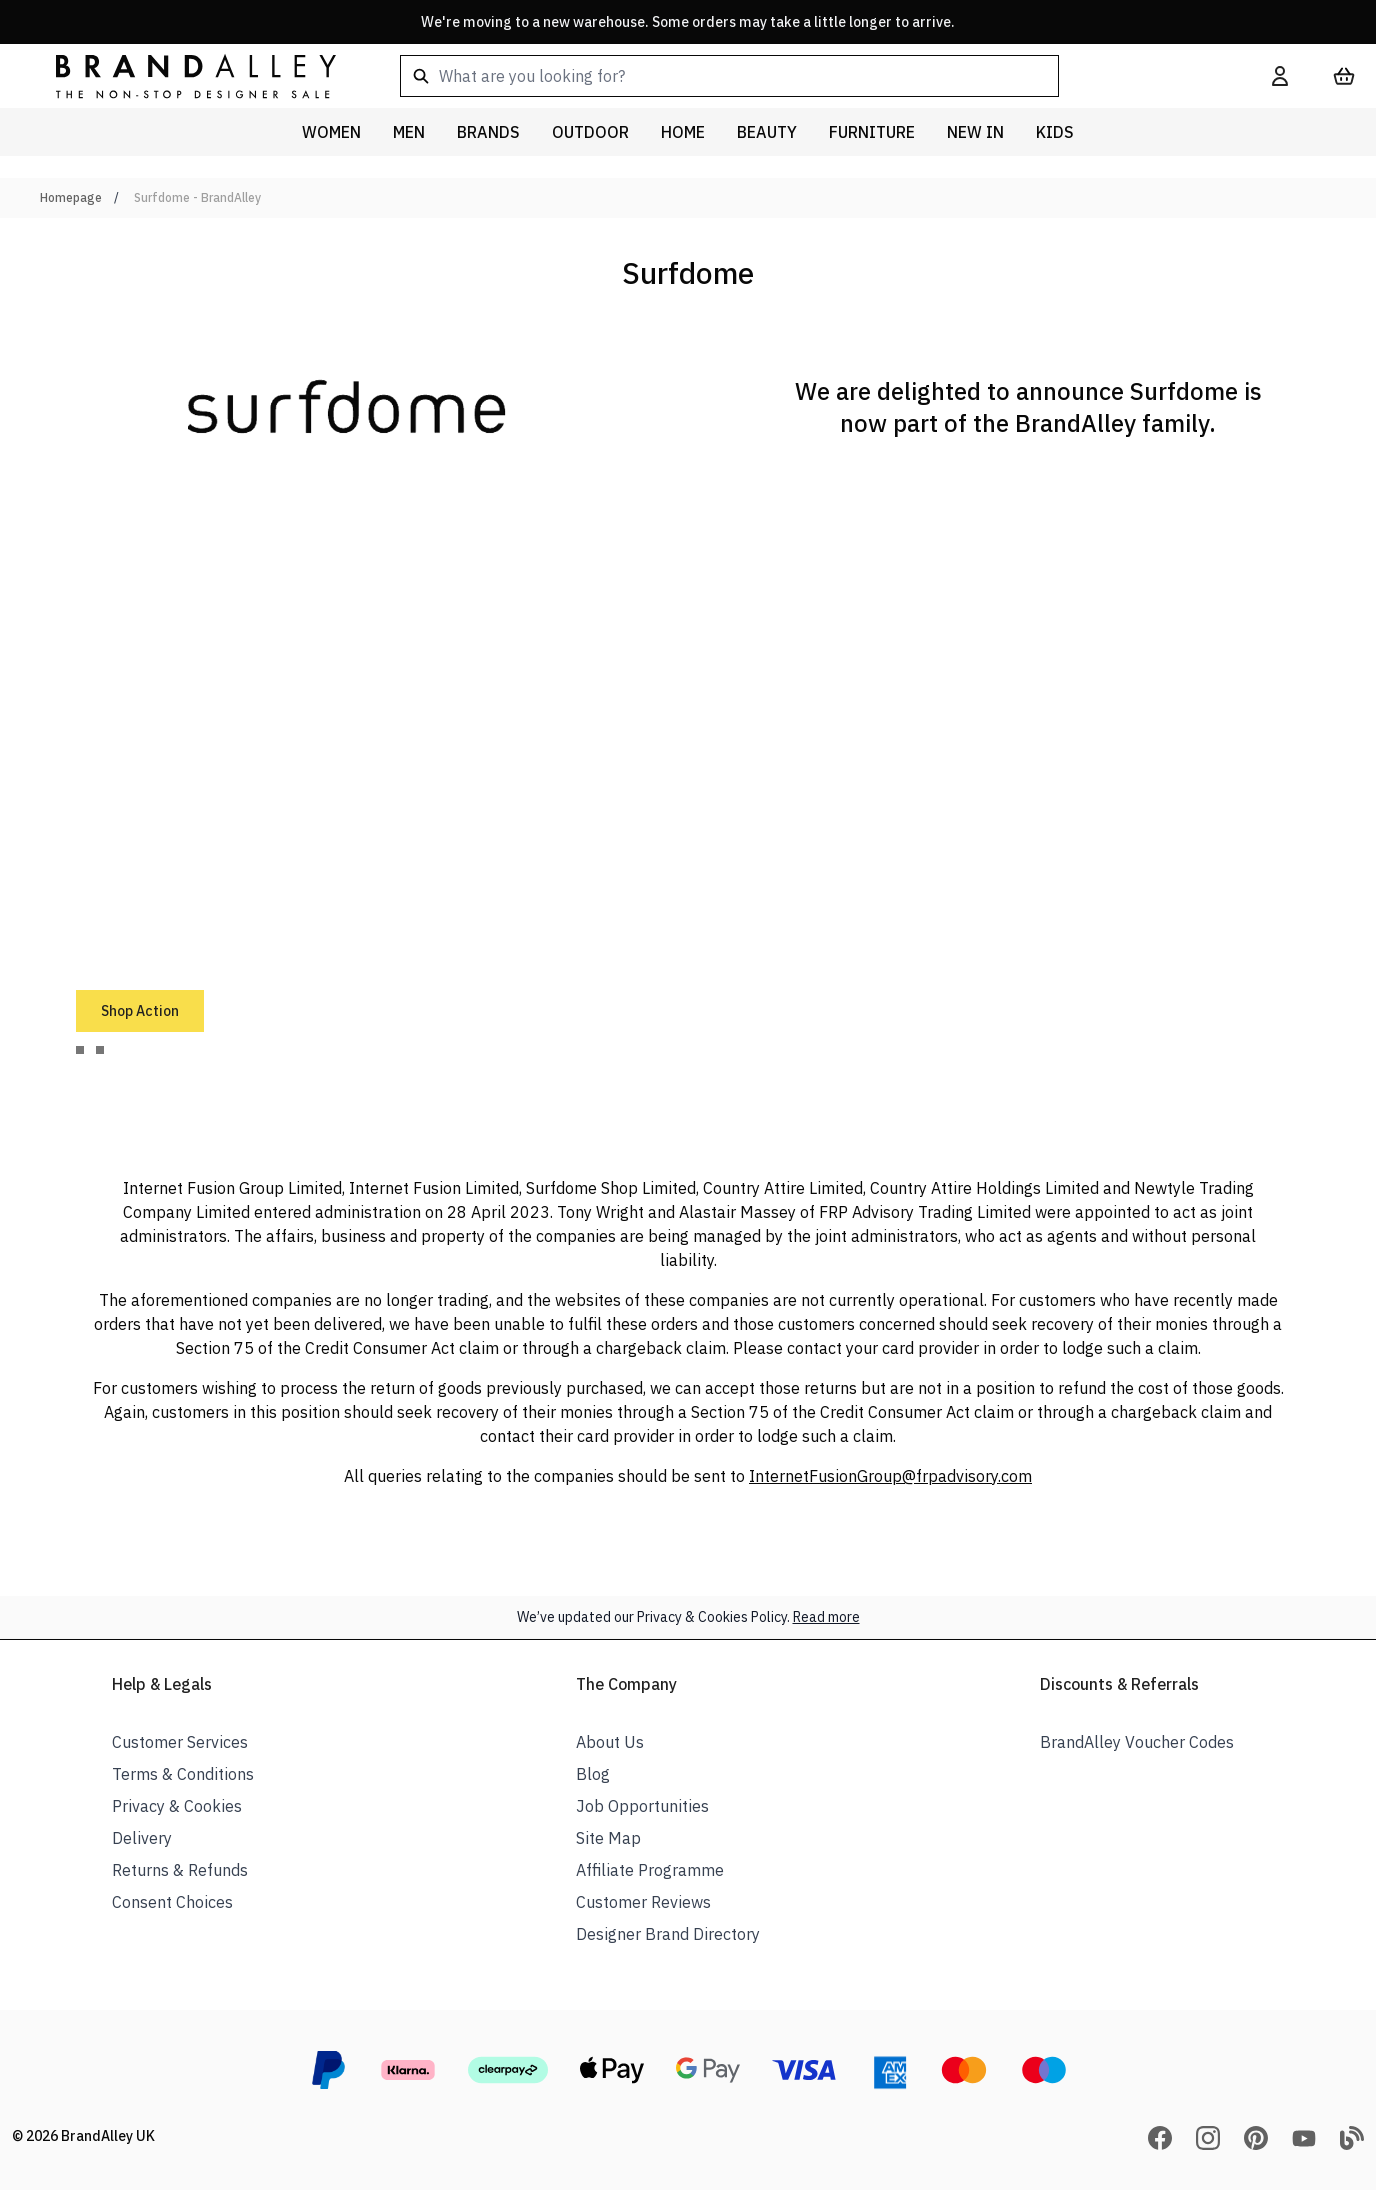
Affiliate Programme (650, 1870)
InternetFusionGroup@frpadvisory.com (890, 1476)
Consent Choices (172, 1902)
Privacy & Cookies (177, 1806)
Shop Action (140, 1011)
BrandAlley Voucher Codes (1137, 1742)
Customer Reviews (643, 1902)
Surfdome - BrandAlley (197, 197)
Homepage (71, 197)
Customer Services (180, 1742)
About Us (610, 1742)
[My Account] (1280, 76)
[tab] (80, 1050)
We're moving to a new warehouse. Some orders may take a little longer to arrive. (688, 22)
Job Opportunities (642, 1806)
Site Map (608, 1838)
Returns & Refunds (180, 1870)
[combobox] (804, 76)
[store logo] (180, 75)
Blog (593, 1774)
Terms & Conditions (183, 1774)
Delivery (142, 1838)
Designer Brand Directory (668, 1934)
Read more (826, 1617)
